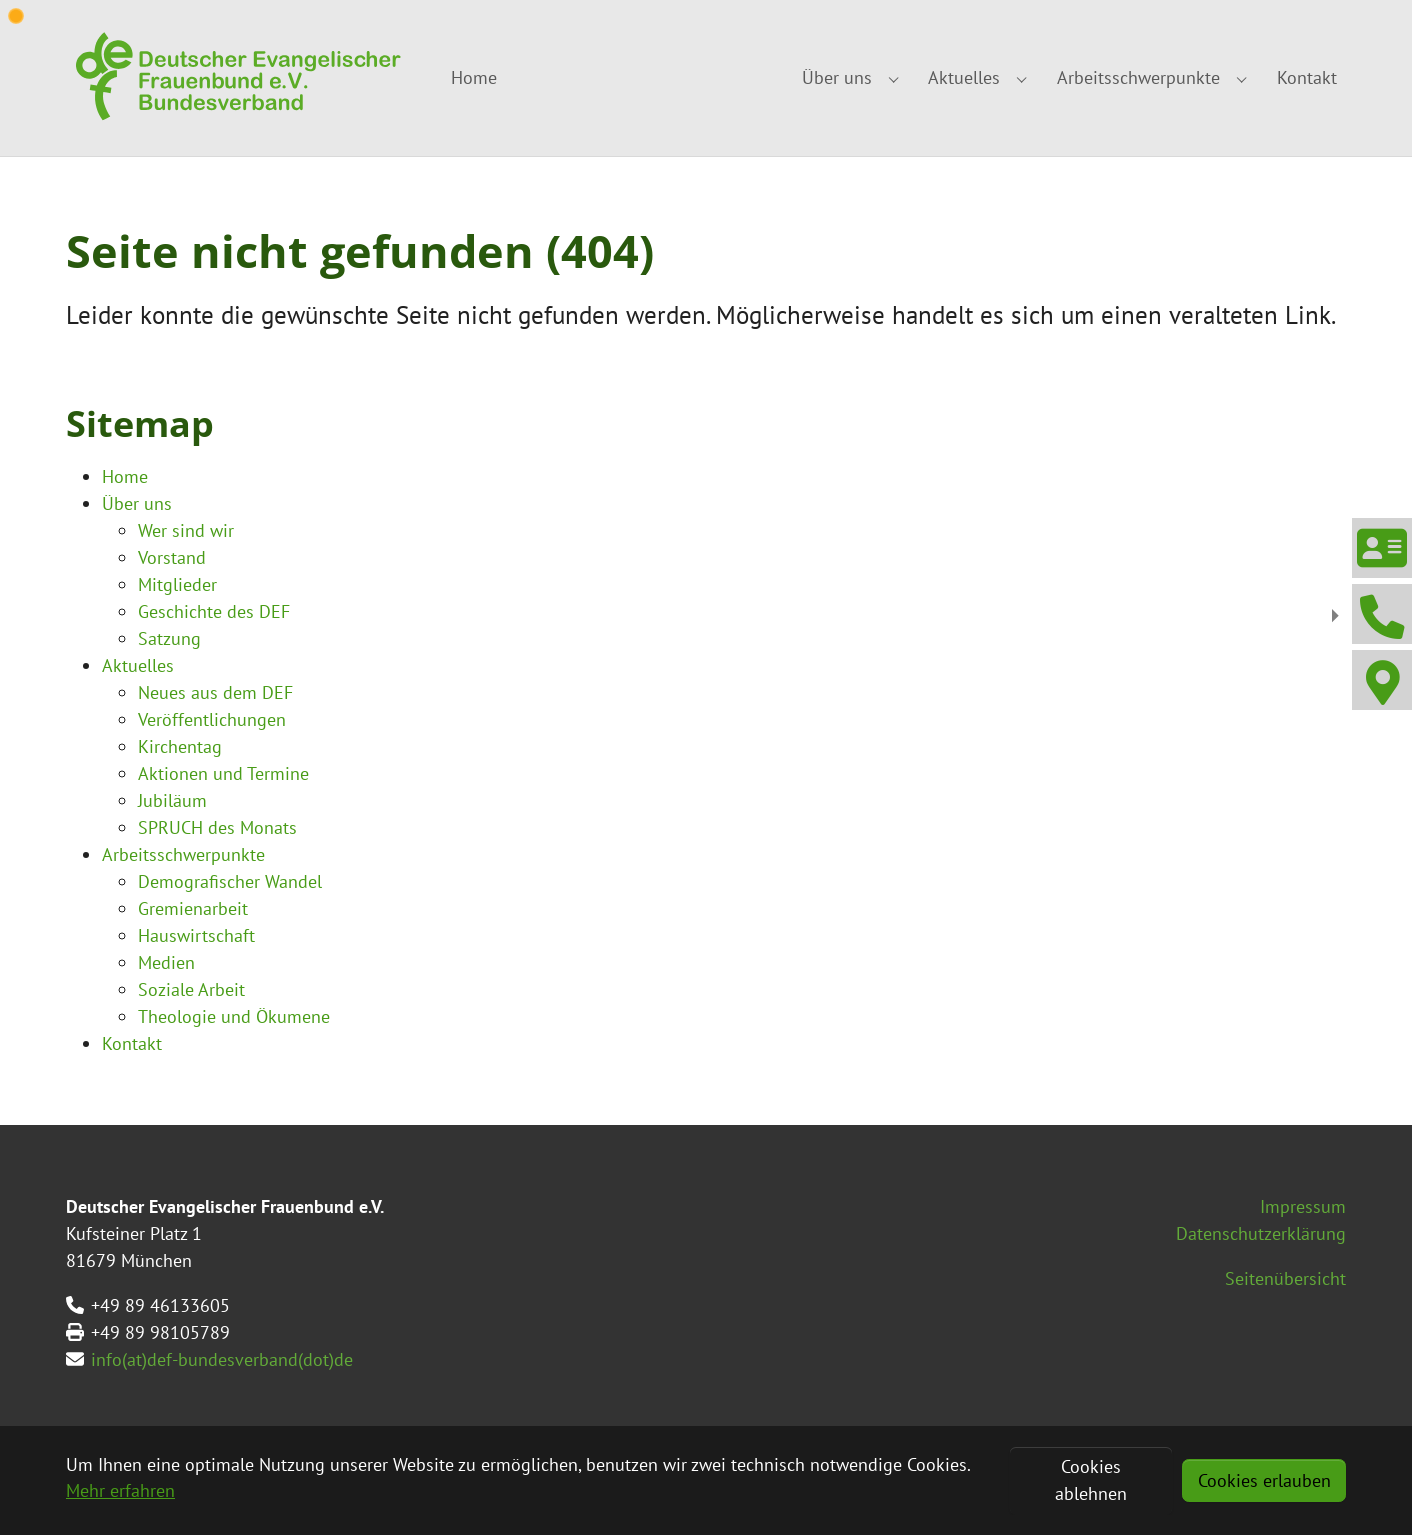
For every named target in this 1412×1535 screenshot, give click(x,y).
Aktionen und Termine (223, 773)
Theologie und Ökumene (234, 1016)
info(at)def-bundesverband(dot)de (222, 1359)
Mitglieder (177, 584)
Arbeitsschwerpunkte (183, 854)
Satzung (169, 638)
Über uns (137, 503)
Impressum (1303, 1206)
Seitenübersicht (1285, 1278)
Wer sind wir (186, 530)
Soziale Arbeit (191, 989)
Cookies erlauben (1264, 1480)
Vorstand (172, 557)
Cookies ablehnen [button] (1091, 1480)
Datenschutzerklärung (1261, 1233)
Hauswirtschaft (196, 935)
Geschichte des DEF (214, 611)
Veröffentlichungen (212, 719)
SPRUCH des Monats (217, 827)
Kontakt (132, 1043)
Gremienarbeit (193, 908)
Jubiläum (172, 800)
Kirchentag (180, 746)
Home (125, 476)
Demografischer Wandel (230, 881)
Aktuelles (138, 665)
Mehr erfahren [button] (120, 1490)
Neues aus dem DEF (215, 692)
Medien (166, 962)
